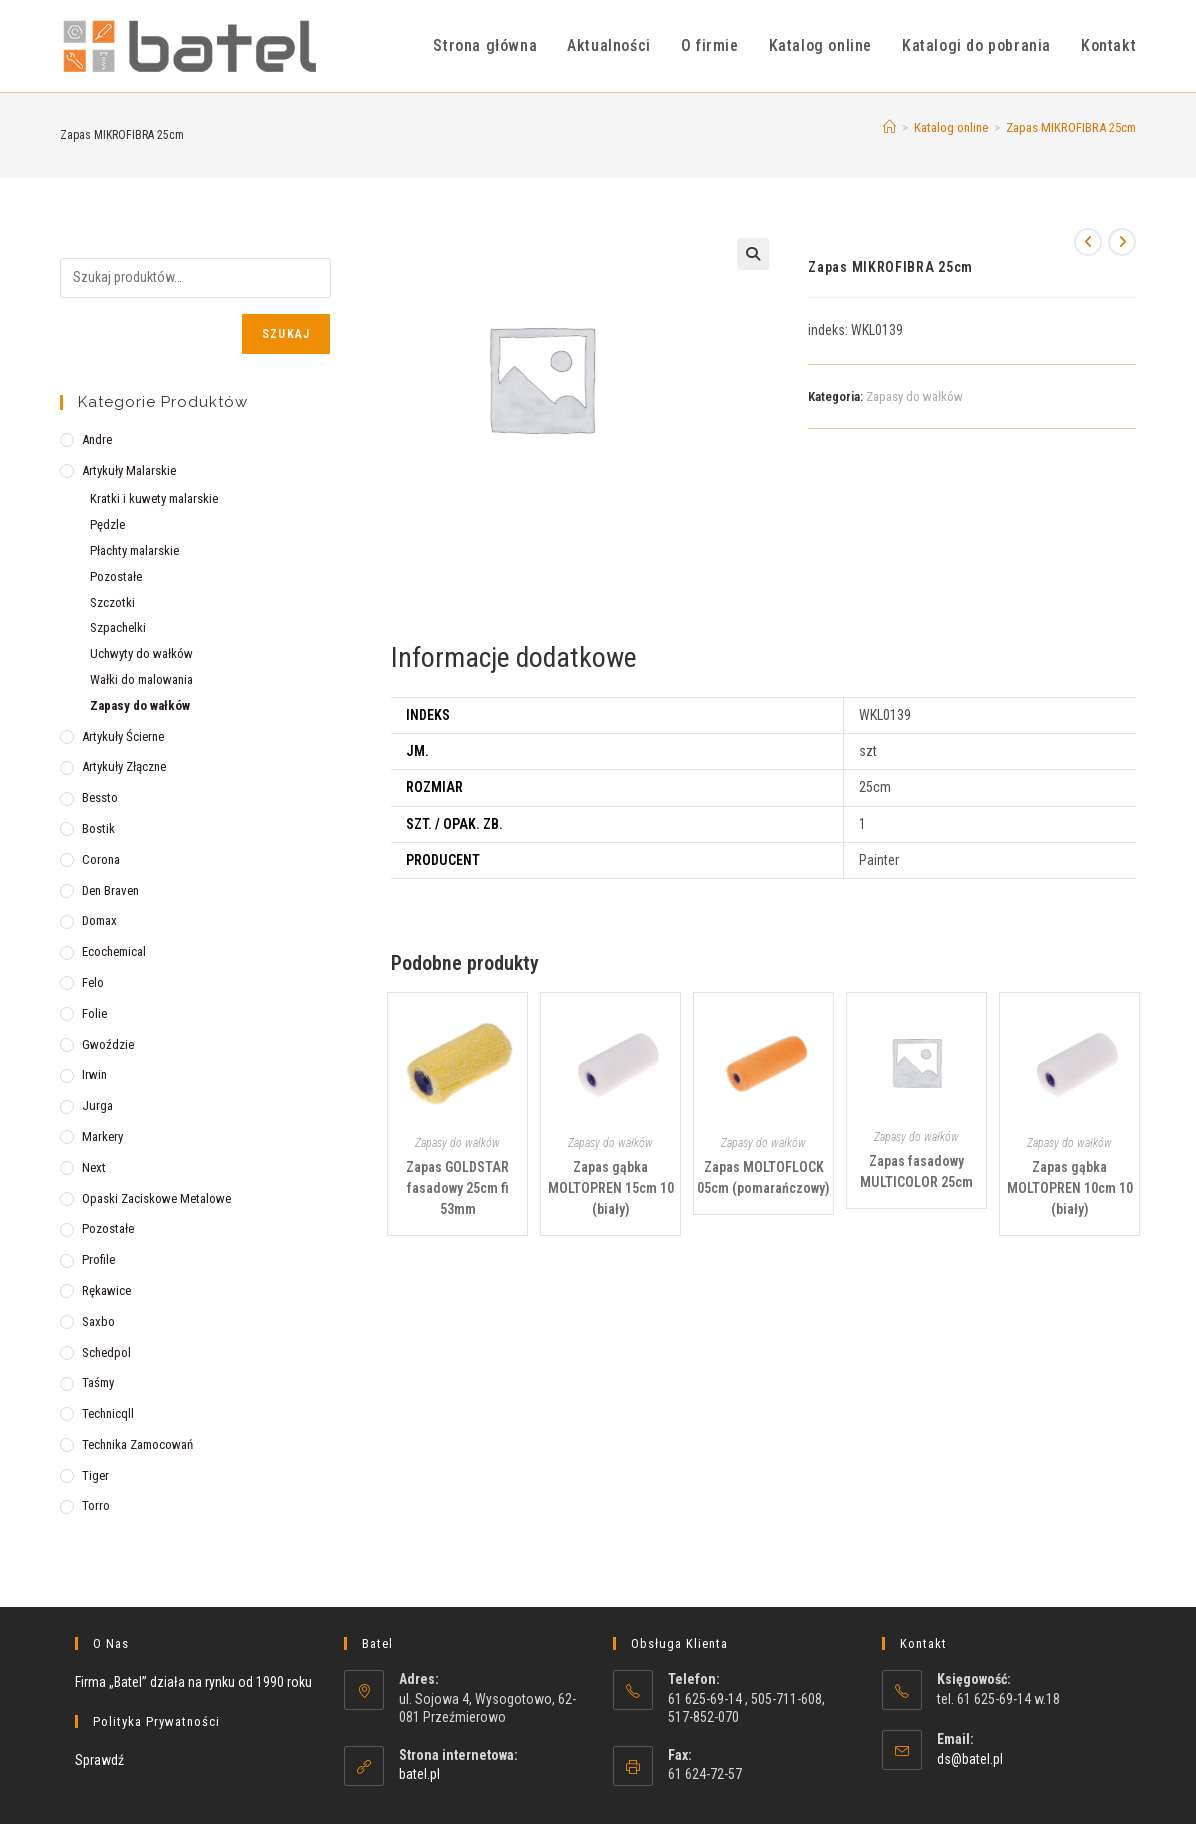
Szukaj (286, 334)
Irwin (94, 1074)
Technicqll (108, 1413)
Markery (102, 1136)
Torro (96, 1505)
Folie (94, 1013)
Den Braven (110, 890)
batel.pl (419, 1774)
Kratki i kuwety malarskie (154, 498)
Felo (93, 982)
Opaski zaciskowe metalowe (156, 1198)
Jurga (97, 1105)
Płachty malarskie (134, 550)
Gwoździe (108, 1044)
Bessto (100, 797)
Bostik (98, 828)
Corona (101, 859)
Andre (97, 439)
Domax (99, 920)
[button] (753, 254)
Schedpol (106, 1352)
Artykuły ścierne (123, 736)
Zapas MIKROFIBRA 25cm (1071, 127)
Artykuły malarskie (129, 470)
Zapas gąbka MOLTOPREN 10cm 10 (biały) (1070, 1188)
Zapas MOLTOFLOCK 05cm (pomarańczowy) (763, 1177)
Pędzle (107, 524)
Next (94, 1167)
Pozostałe (116, 576)
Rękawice (106, 1290)
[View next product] (1122, 242)
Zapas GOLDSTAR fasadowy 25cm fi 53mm (457, 1188)
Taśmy (98, 1382)
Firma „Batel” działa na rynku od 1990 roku (193, 1682)
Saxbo (98, 1321)
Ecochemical (114, 951)
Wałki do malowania (141, 679)
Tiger (95, 1475)
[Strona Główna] (889, 127)
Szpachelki (118, 627)
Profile (98, 1259)
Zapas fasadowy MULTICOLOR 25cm (916, 1171)
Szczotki (112, 602)
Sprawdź (99, 1760)
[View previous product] (1088, 242)
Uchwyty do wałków (141, 653)
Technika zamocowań (137, 1444)
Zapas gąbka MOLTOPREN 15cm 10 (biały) (611, 1188)
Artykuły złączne (124, 766)
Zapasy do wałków (914, 396)
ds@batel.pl (970, 1759)
